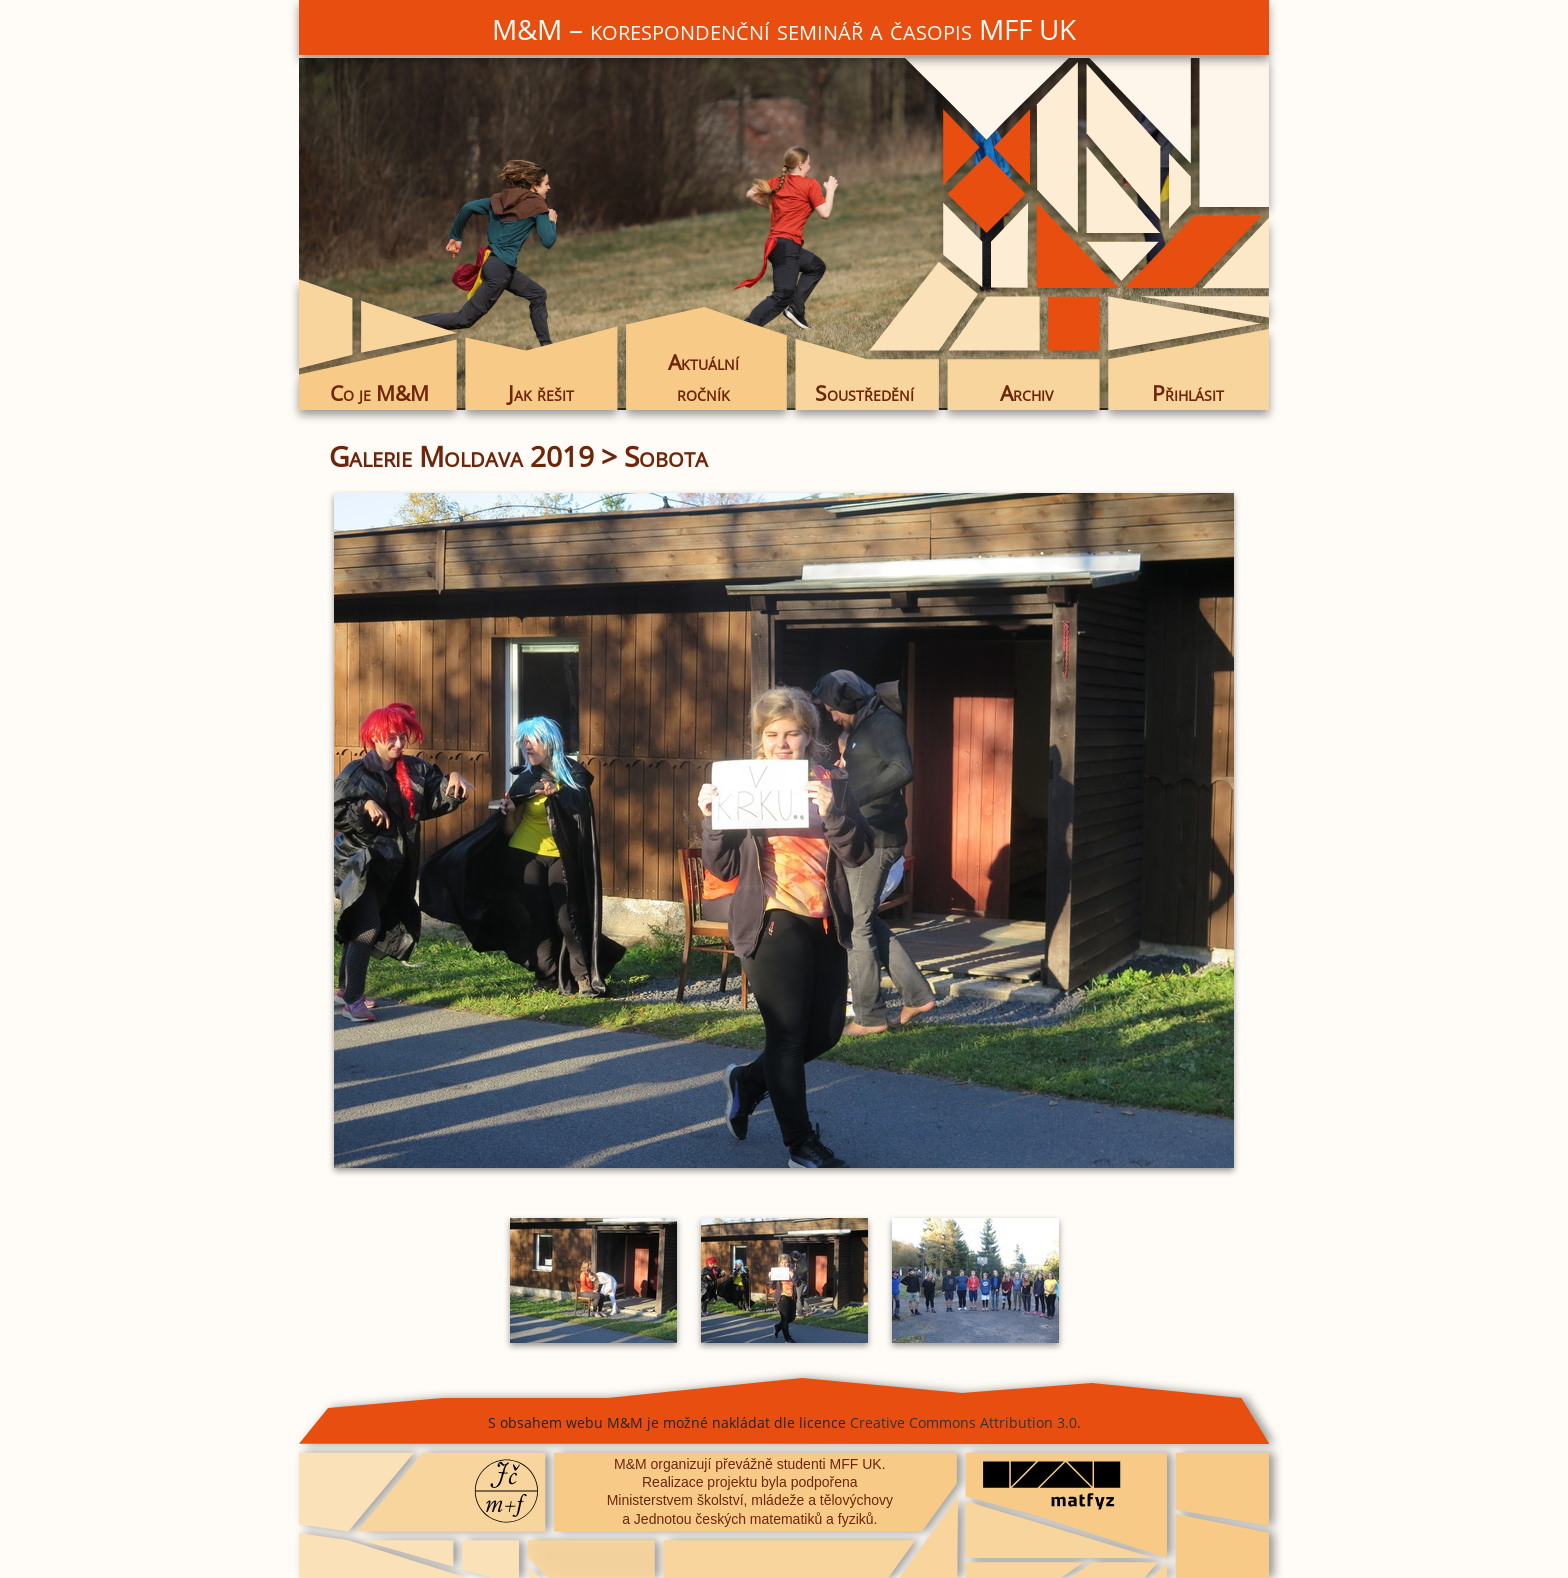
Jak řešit (541, 393)
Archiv (1026, 393)
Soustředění (864, 393)
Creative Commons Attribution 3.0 (963, 1422)
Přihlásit (1188, 393)
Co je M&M (379, 393)
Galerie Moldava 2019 (461, 456)
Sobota (666, 456)
